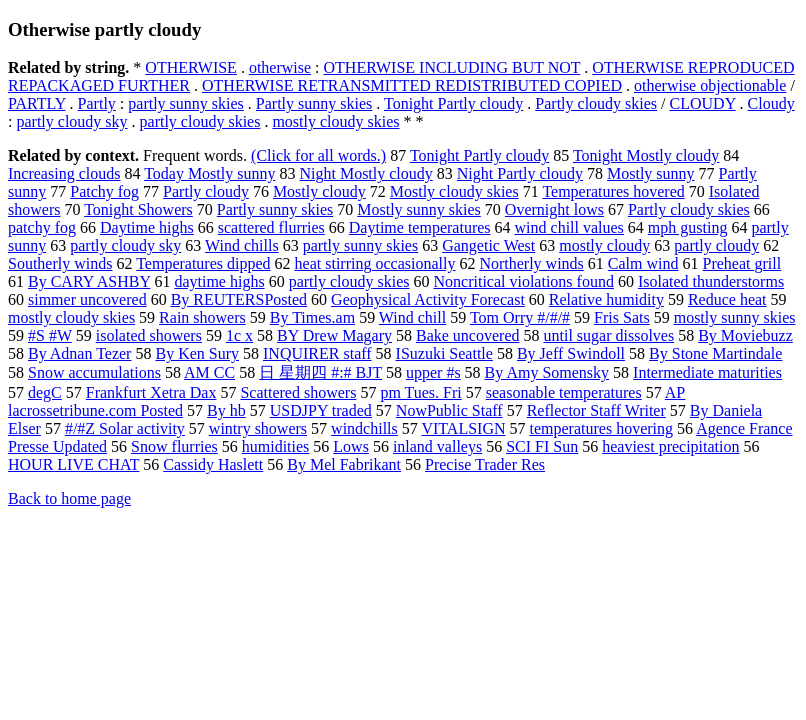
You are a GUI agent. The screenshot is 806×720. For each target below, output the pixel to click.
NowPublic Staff (449, 410)
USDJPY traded (321, 410)
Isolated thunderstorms (711, 281)
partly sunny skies (186, 103)
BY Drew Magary (334, 335)
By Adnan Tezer (79, 353)
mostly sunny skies (735, 317)
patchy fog (42, 227)
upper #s (433, 372)
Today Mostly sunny (209, 173)
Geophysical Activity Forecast (428, 299)
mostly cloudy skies (335, 121)
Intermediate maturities (707, 372)
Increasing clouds (64, 173)
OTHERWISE (191, 67)
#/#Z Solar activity (125, 428)
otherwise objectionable (710, 85)
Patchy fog (104, 191)
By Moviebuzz (745, 335)
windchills (364, 428)
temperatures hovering (602, 428)
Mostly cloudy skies (454, 191)
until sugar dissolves (608, 335)
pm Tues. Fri (420, 392)
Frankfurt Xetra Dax (151, 392)
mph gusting (688, 227)
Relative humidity (606, 299)
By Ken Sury (197, 353)
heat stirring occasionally (375, 263)
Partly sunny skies (314, 103)
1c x (239, 335)
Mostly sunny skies (419, 209)
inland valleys (437, 446)
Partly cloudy (206, 191)
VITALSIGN (463, 428)
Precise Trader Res (485, 464)
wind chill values (569, 227)
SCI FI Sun (542, 446)
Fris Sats (622, 317)
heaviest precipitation (670, 446)
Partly (97, 103)
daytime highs (219, 281)
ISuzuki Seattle (444, 353)
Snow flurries (174, 446)
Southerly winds (60, 263)
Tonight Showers (138, 209)
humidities (276, 446)
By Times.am (312, 317)
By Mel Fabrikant (344, 464)
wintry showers (258, 428)
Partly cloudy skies (596, 103)
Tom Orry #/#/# (520, 317)
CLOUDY (703, 103)
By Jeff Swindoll (571, 353)
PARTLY (37, 103)
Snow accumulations (94, 372)
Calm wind (643, 263)
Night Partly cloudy (520, 173)
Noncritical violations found (524, 281)
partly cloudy (716, 245)
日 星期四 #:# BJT (320, 372)
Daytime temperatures (420, 227)
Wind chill (412, 317)
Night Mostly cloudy (365, 173)
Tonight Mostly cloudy (646, 155)
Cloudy (771, 103)
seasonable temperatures (564, 392)
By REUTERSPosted (239, 299)
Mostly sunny (651, 173)
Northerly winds (531, 263)
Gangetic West (488, 245)
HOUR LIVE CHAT (73, 464)
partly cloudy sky (71, 121)
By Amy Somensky (547, 372)
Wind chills (242, 245)
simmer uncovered (87, 299)
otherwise (280, 67)
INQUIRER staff (317, 353)
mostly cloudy (604, 245)
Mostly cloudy (319, 191)
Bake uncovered (468, 335)
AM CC (209, 372)
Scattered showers (298, 392)
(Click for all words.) (318, 155)
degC (45, 392)
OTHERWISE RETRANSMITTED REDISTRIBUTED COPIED (412, 85)
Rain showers (202, 317)
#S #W (50, 335)
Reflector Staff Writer (596, 410)
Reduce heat (727, 299)
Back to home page (69, 498)
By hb (226, 410)
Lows (351, 446)
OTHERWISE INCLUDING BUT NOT (452, 67)
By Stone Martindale (715, 353)
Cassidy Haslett (213, 464)
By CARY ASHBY (89, 281)
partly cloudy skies (200, 121)
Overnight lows (554, 209)
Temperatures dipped (203, 263)
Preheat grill (742, 263)
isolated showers (149, 335)
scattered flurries (271, 227)
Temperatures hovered (613, 191)
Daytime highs (147, 227)
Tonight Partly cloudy (453, 103)
